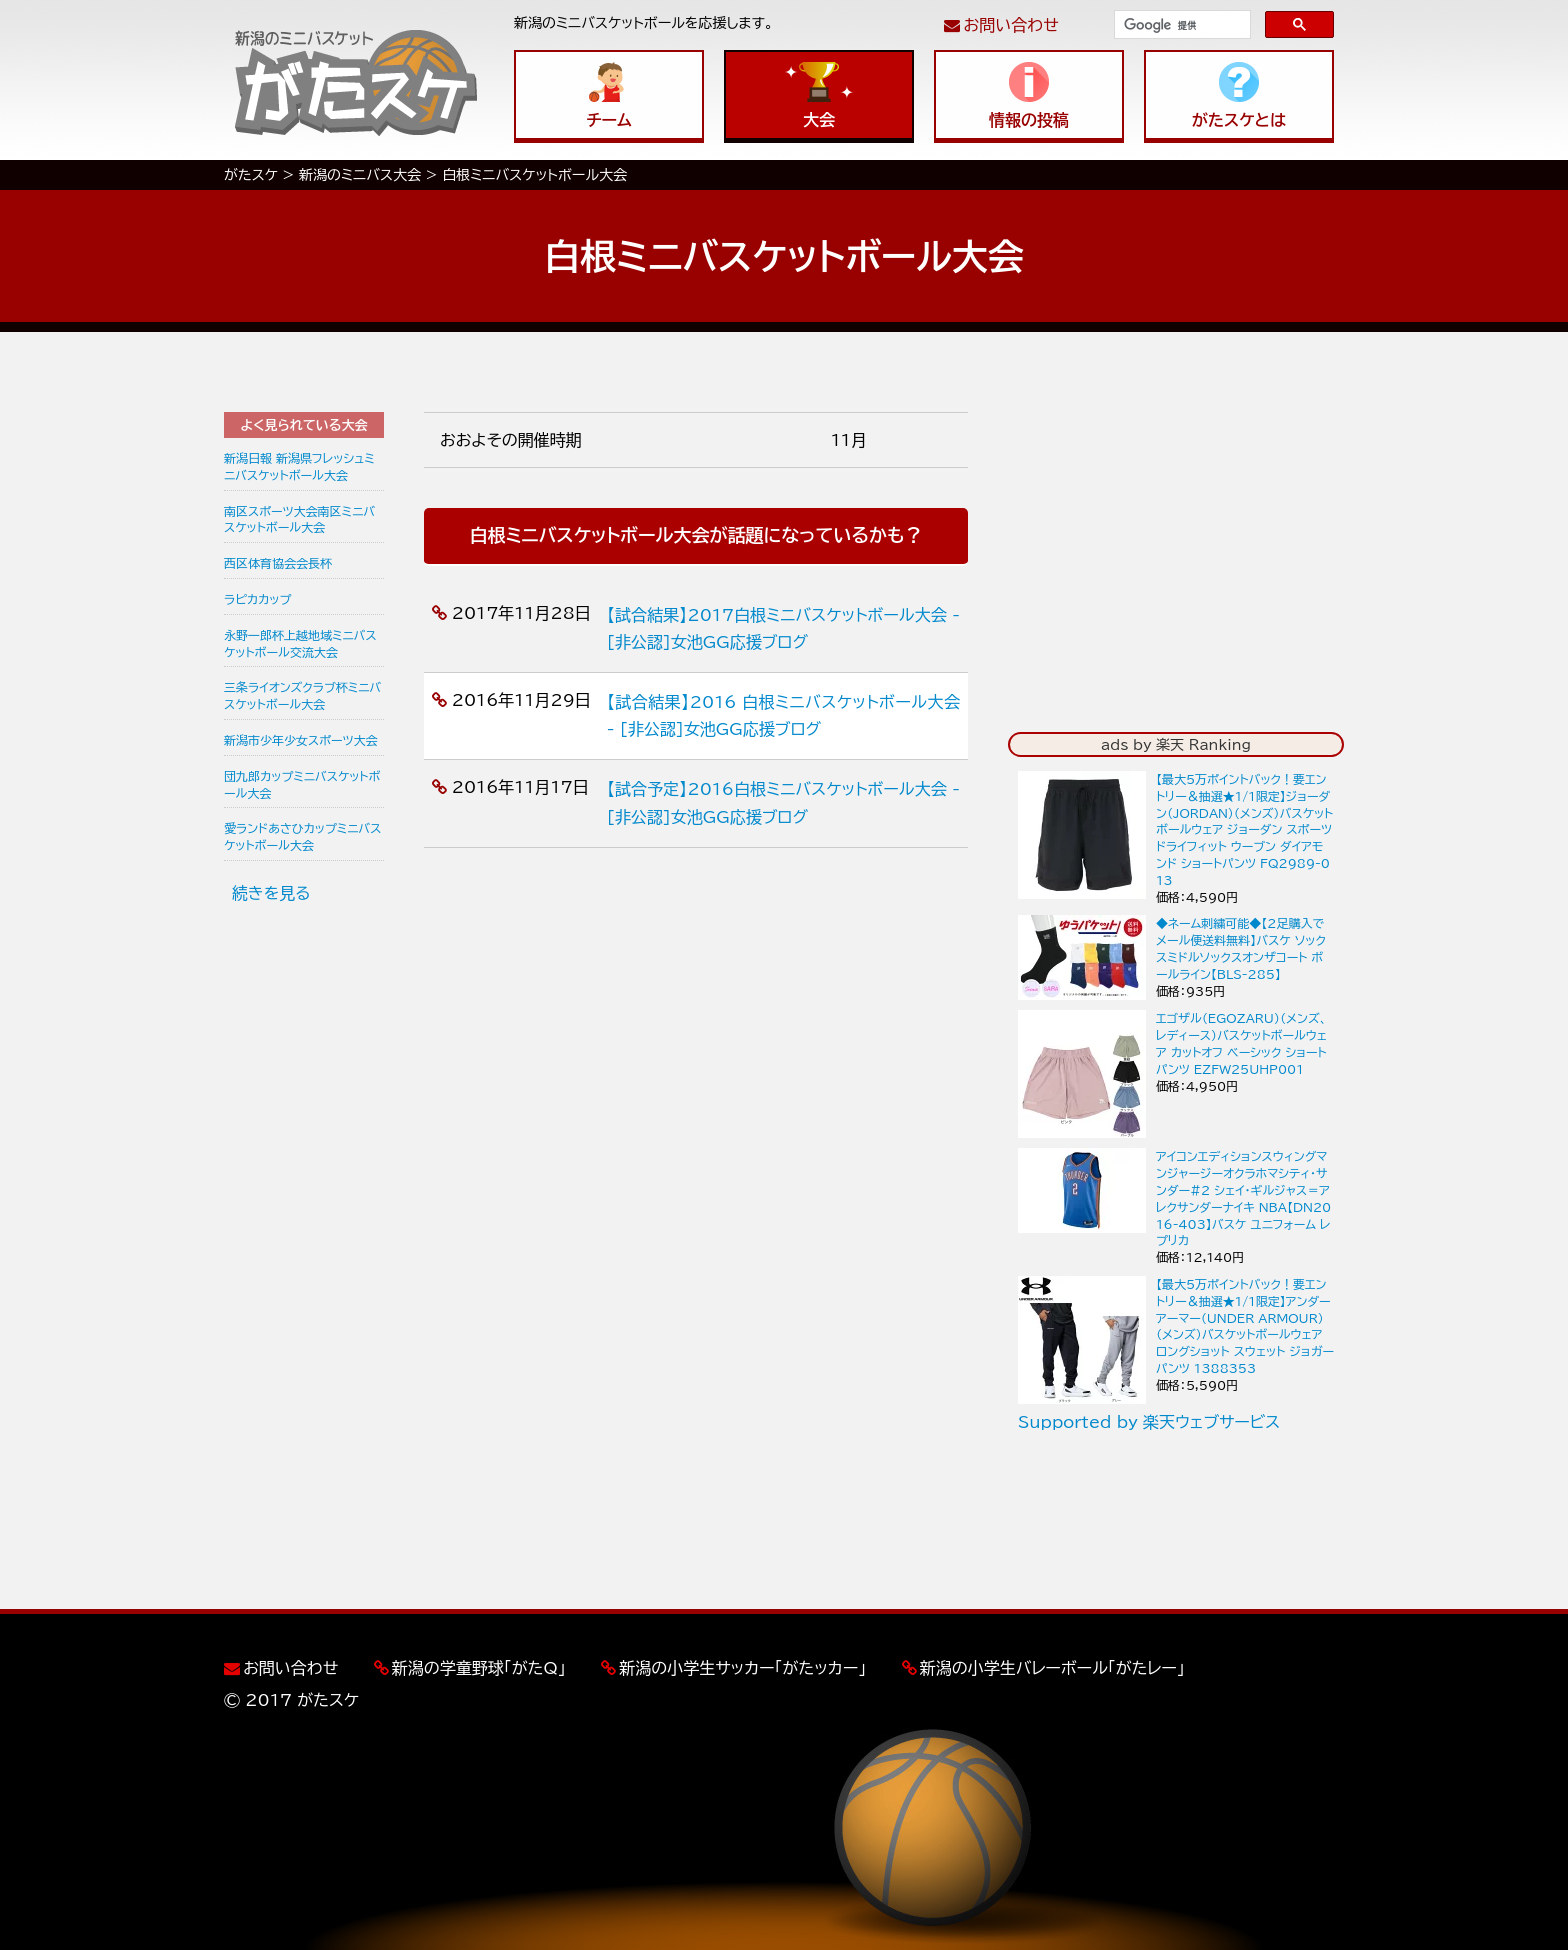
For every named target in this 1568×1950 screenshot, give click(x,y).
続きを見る (271, 893)
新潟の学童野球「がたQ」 (479, 1668)
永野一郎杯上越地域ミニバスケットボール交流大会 (300, 643)
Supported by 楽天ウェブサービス (1149, 1422)
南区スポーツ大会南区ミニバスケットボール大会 (299, 519)
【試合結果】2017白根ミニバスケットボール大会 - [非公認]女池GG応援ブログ (783, 628)
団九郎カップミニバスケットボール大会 (302, 784)
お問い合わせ (1011, 25)
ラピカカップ (257, 599)
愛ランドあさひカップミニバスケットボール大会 (302, 836)
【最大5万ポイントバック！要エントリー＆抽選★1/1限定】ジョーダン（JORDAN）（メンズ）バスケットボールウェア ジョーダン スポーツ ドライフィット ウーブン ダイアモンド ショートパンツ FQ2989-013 (1244, 829)
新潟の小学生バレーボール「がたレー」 (1052, 1668)
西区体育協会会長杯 (278, 563)
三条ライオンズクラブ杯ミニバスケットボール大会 (302, 695)
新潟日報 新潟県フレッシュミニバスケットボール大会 (299, 466)
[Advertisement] (304, 1229)
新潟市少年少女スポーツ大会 (301, 740)
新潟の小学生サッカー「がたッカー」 (742, 1668)
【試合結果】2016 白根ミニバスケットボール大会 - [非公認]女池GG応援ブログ (783, 715)
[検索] (1180, 25)
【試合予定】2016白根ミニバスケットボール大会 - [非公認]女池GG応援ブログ (783, 802)
